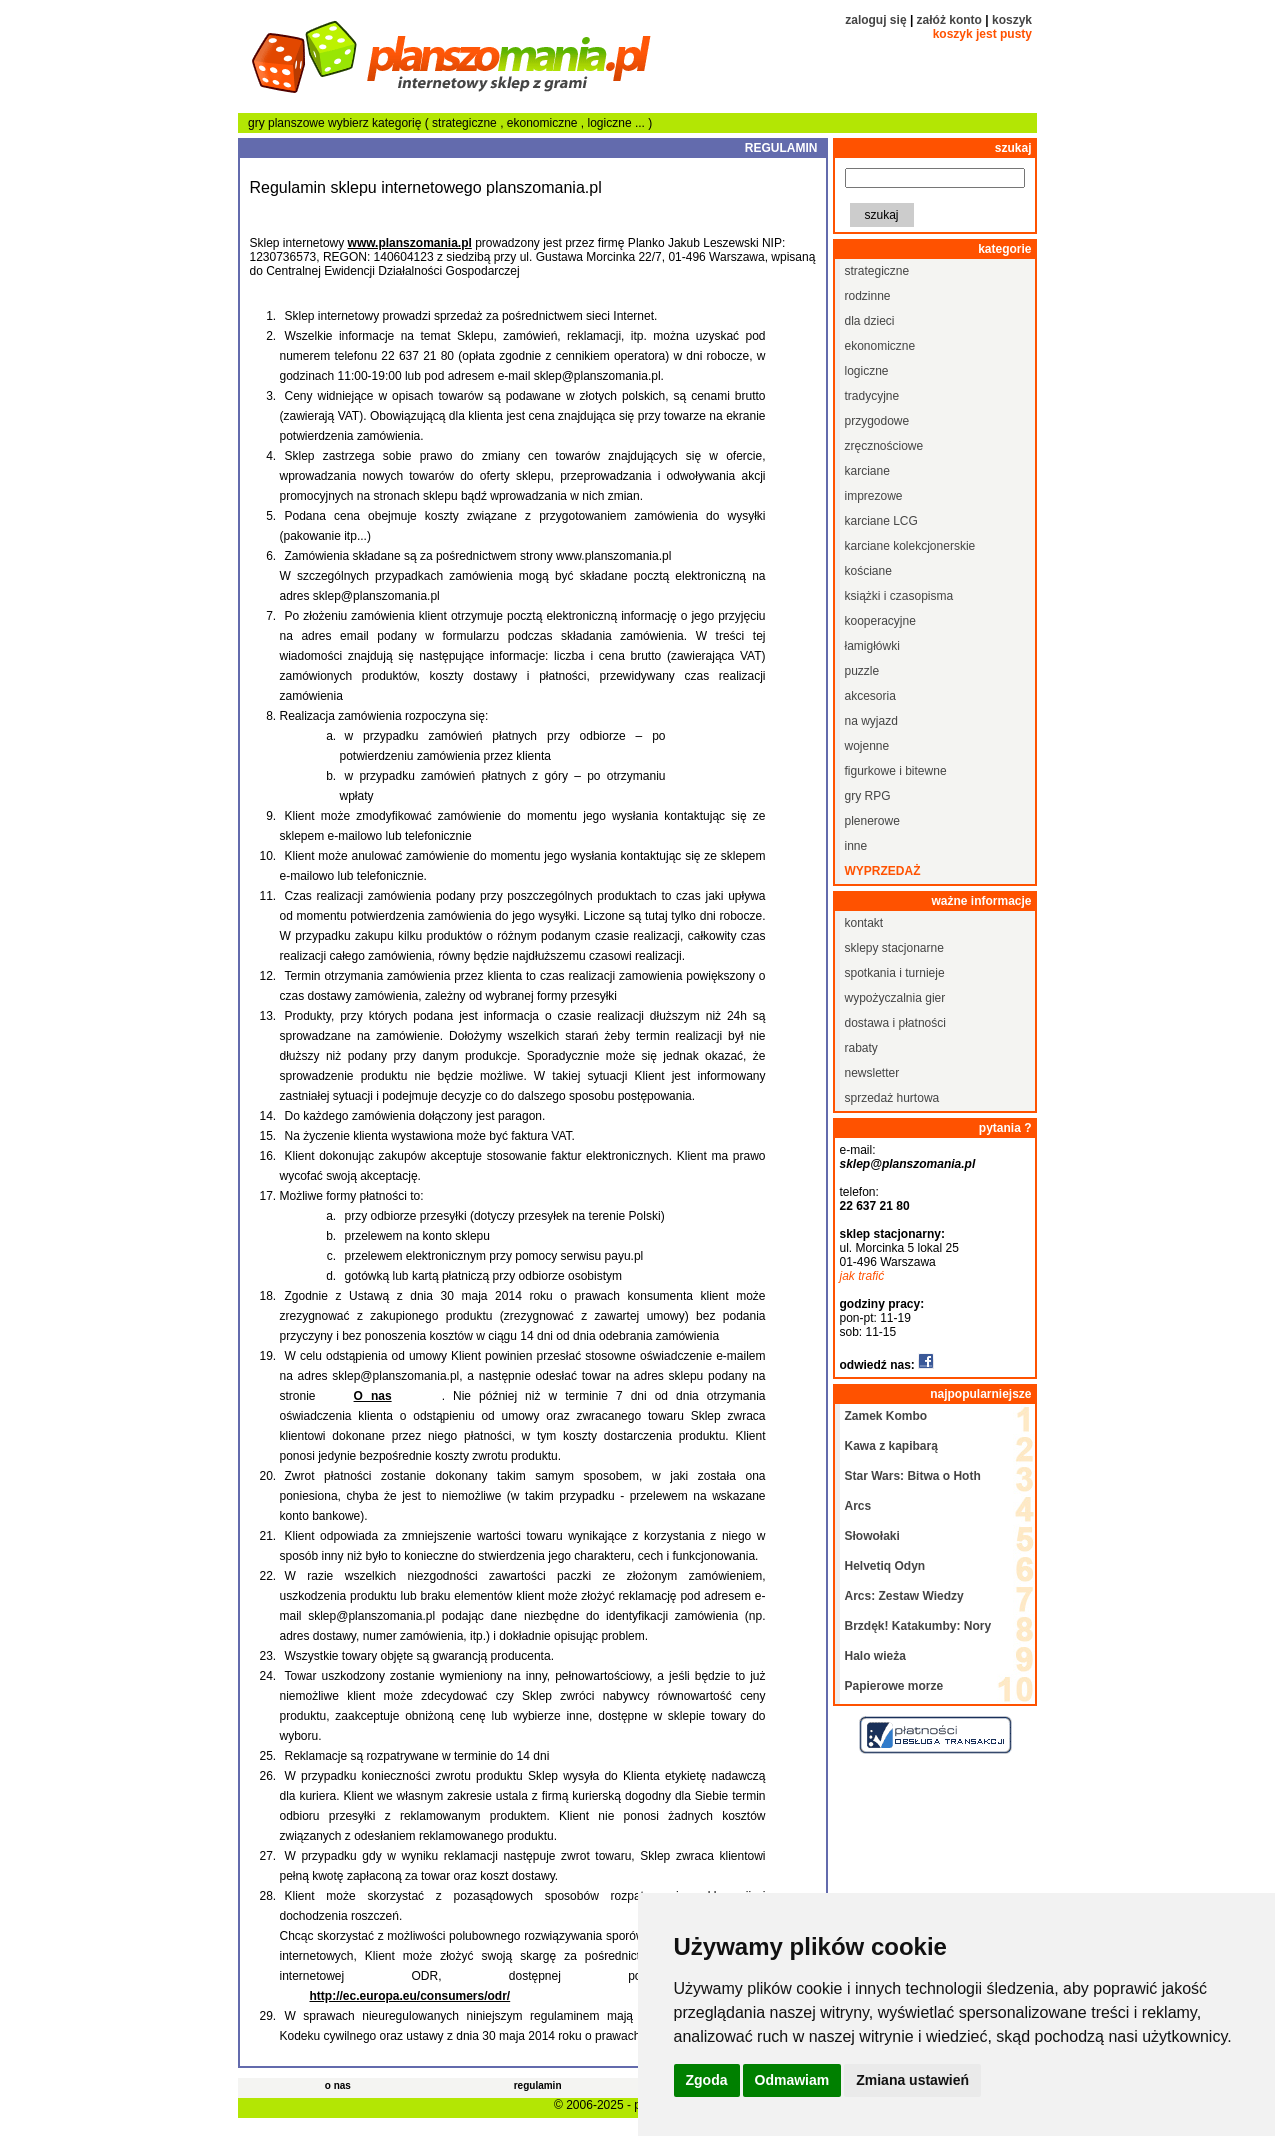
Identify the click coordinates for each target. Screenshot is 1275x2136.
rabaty (861, 1048)
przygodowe (877, 421)
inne (856, 846)
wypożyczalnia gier (895, 998)
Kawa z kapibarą (891, 1446)
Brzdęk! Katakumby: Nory (918, 1626)
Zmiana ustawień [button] (912, 2080)
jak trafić (862, 1276)
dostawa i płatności (895, 1023)
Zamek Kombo (886, 1416)
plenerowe (872, 821)
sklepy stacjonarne (894, 948)
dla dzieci (870, 321)
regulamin (538, 2085)
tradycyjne (872, 396)
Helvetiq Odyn (885, 1566)
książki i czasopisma (899, 596)
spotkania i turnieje (895, 973)
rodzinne (868, 296)
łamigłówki (872, 646)
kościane (868, 571)
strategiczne (466, 123)
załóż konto (949, 20)
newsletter (872, 1073)
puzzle (862, 671)
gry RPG (868, 796)
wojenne (867, 746)
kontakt (864, 923)
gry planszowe (286, 123)
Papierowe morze (894, 1686)
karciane (867, 471)
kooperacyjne (880, 621)
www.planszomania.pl (410, 243)
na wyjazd (871, 721)
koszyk (1012, 20)
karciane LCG (881, 521)
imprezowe (874, 496)
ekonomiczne (544, 123)
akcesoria (870, 696)
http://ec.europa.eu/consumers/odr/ (410, 1996)
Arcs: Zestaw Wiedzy (904, 1596)
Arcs (858, 1506)
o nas (338, 2085)
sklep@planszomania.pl (908, 1164)
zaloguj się (875, 20)
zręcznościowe (884, 446)
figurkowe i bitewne (896, 771)
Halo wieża (875, 1656)
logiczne (611, 123)
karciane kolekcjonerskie (910, 546)
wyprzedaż (883, 871)
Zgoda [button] (707, 2080)
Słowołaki (872, 1536)
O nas (373, 1396)
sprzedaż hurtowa (892, 1098)
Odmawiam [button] (792, 2080)
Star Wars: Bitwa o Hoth (913, 1476)
